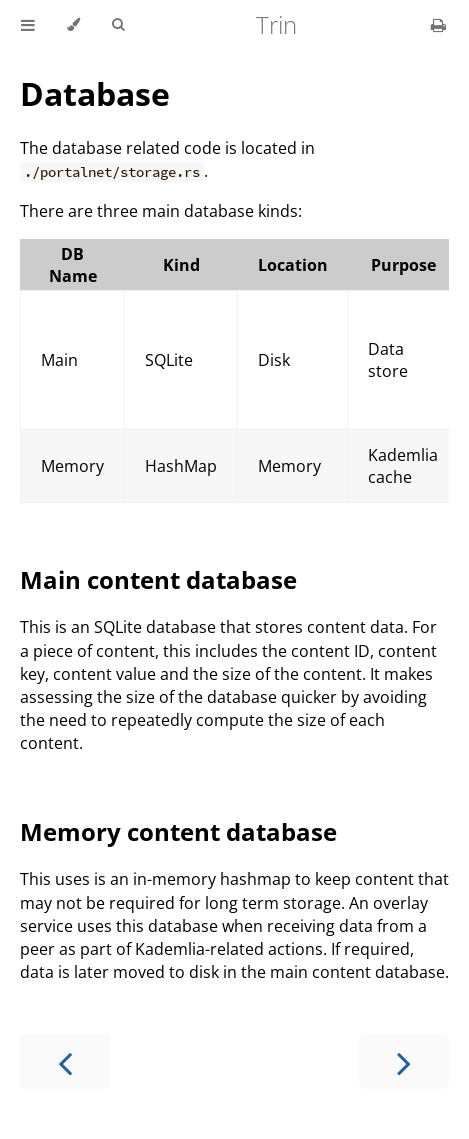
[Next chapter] (404, 1061)
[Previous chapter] (65, 1061)
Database (95, 93)
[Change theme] (73, 25)
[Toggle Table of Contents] (28, 25)
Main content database (158, 579)
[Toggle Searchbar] (118, 25)
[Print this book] (438, 25)
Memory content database (178, 831)
